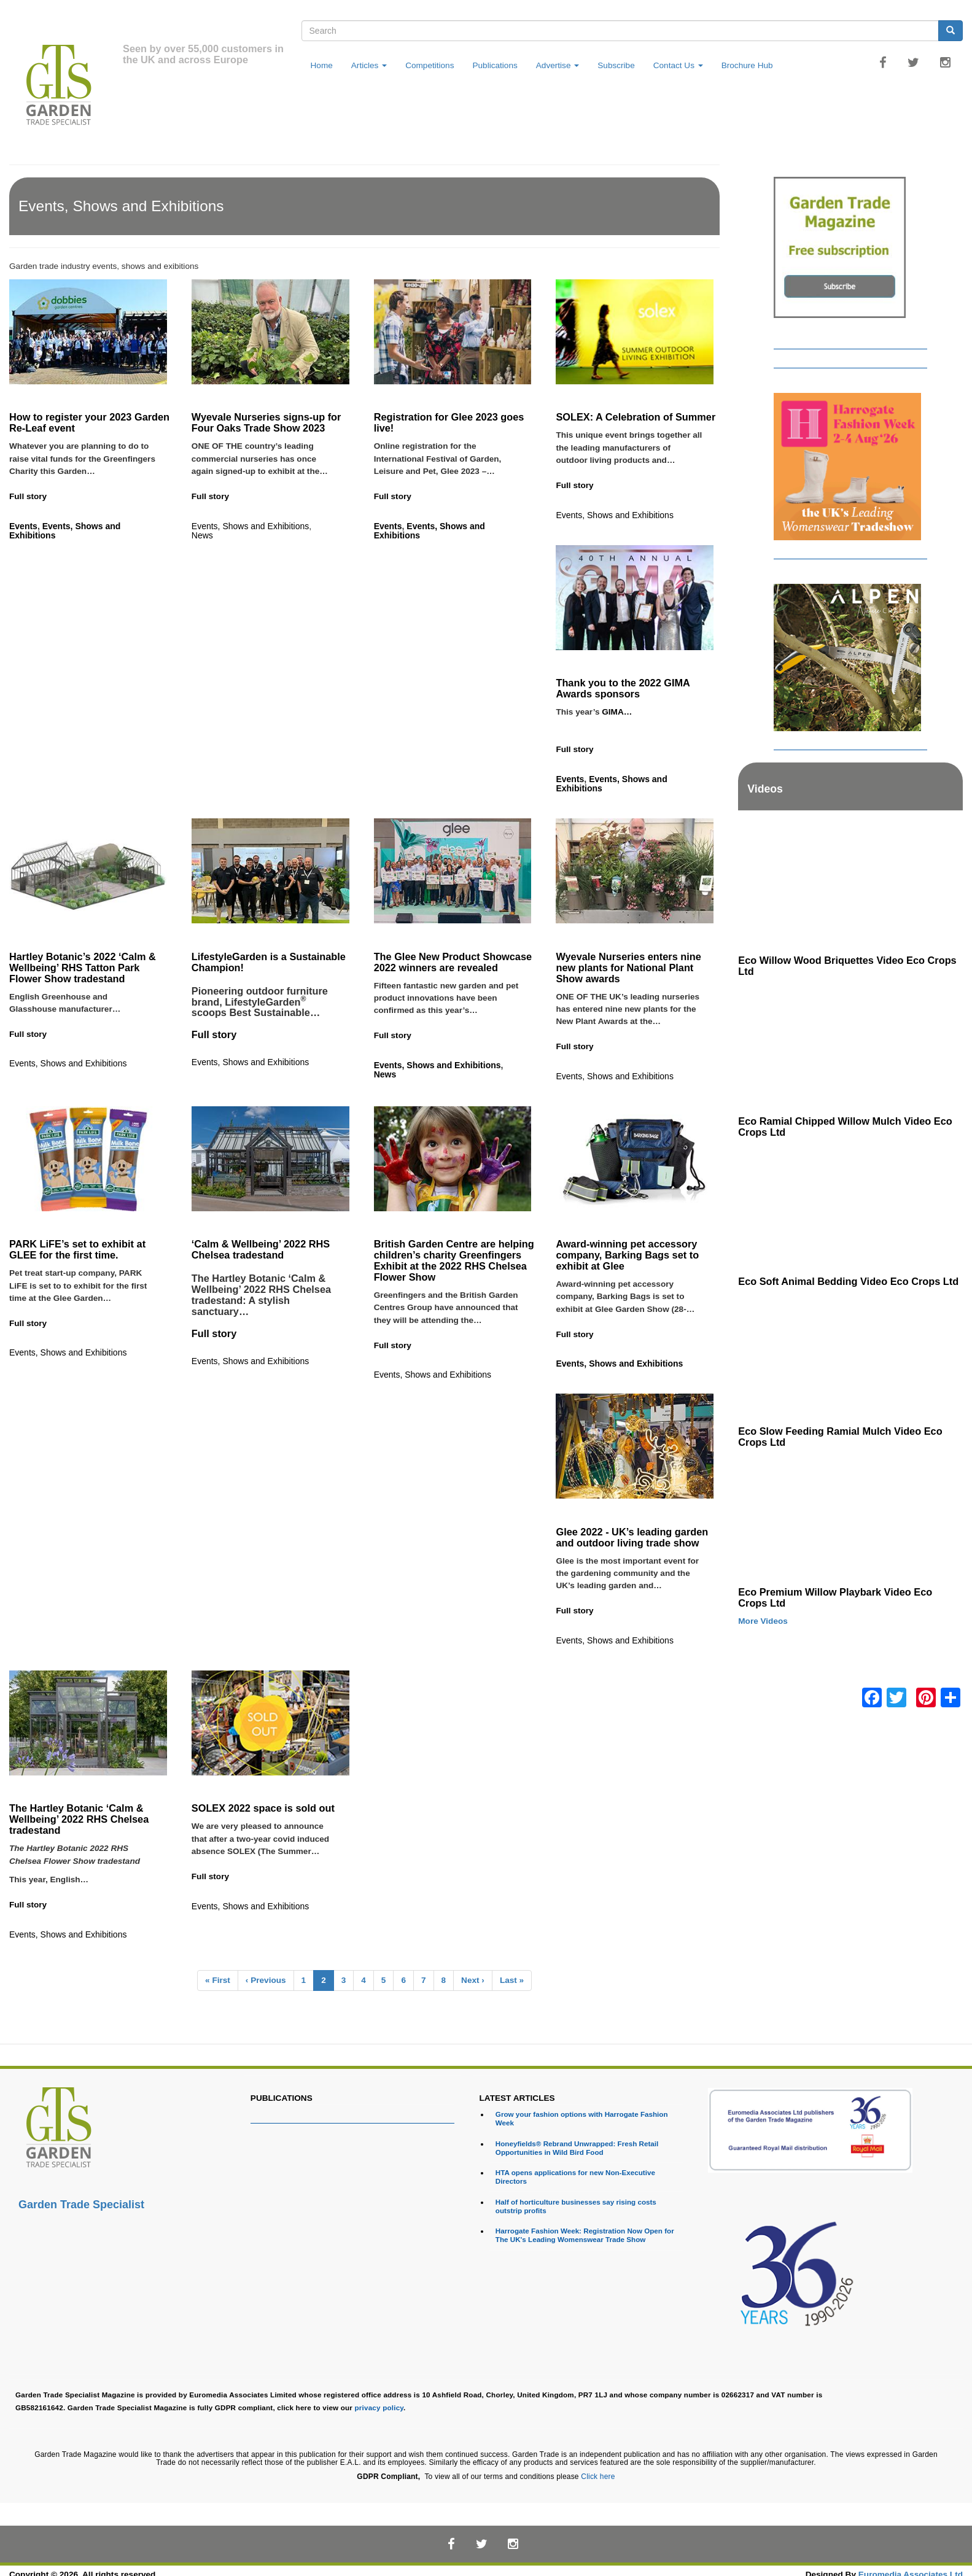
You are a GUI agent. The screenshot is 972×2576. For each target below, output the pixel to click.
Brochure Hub (747, 65)
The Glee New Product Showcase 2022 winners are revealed (453, 962)
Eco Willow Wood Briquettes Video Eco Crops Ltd (847, 966)
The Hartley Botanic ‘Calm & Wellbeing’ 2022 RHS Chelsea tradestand (79, 1819)
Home (322, 65)
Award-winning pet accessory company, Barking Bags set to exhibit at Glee (627, 1254)
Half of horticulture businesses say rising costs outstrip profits (576, 2206)
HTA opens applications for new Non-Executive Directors (575, 2176)
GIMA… (622, 724)
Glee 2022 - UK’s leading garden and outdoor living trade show (632, 1537)
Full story (28, 496)
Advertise (557, 65)
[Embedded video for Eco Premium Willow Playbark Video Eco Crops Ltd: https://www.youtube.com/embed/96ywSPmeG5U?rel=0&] (850, 1517)
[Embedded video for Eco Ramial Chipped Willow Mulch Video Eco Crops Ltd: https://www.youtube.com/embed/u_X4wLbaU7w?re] (850, 1046)
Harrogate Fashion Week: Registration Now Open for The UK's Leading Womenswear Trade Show (585, 2235)
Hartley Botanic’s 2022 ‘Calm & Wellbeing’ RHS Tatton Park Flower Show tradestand (82, 967)
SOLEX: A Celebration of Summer (635, 416)
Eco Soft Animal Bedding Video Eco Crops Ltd (848, 1281)
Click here (598, 2476)
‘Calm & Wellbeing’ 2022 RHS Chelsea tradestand (261, 1249)
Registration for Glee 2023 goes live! (449, 422)
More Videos (763, 1621)
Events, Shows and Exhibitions (64, 530)
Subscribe (615, 65)
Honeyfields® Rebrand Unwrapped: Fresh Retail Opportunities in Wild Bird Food (577, 2148)
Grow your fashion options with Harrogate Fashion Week (582, 2118)
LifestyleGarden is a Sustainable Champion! (269, 962)
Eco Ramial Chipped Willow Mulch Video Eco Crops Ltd (845, 1126)
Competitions (429, 65)
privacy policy (379, 2407)
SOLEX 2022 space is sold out (265, 1808)
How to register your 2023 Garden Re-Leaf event (89, 422)
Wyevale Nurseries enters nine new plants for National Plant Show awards (628, 967)
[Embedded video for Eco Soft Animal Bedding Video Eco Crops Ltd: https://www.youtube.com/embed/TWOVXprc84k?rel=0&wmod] (850, 1207)
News (202, 535)
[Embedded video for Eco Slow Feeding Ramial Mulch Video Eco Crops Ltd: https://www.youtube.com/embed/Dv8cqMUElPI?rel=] (850, 1357)
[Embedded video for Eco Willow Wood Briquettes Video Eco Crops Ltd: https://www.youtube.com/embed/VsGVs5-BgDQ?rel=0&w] (850, 886)
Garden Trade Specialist (81, 2204)
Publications (494, 65)
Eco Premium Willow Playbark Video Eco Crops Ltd (835, 1597)
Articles (369, 65)
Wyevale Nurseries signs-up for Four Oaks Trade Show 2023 (266, 422)
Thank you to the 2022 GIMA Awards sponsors (623, 688)
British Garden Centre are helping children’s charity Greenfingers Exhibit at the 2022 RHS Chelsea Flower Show (454, 1260)
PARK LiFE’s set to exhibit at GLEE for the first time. (77, 1249)
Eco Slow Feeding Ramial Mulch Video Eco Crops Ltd (840, 1437)
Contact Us (678, 65)
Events (23, 526)
